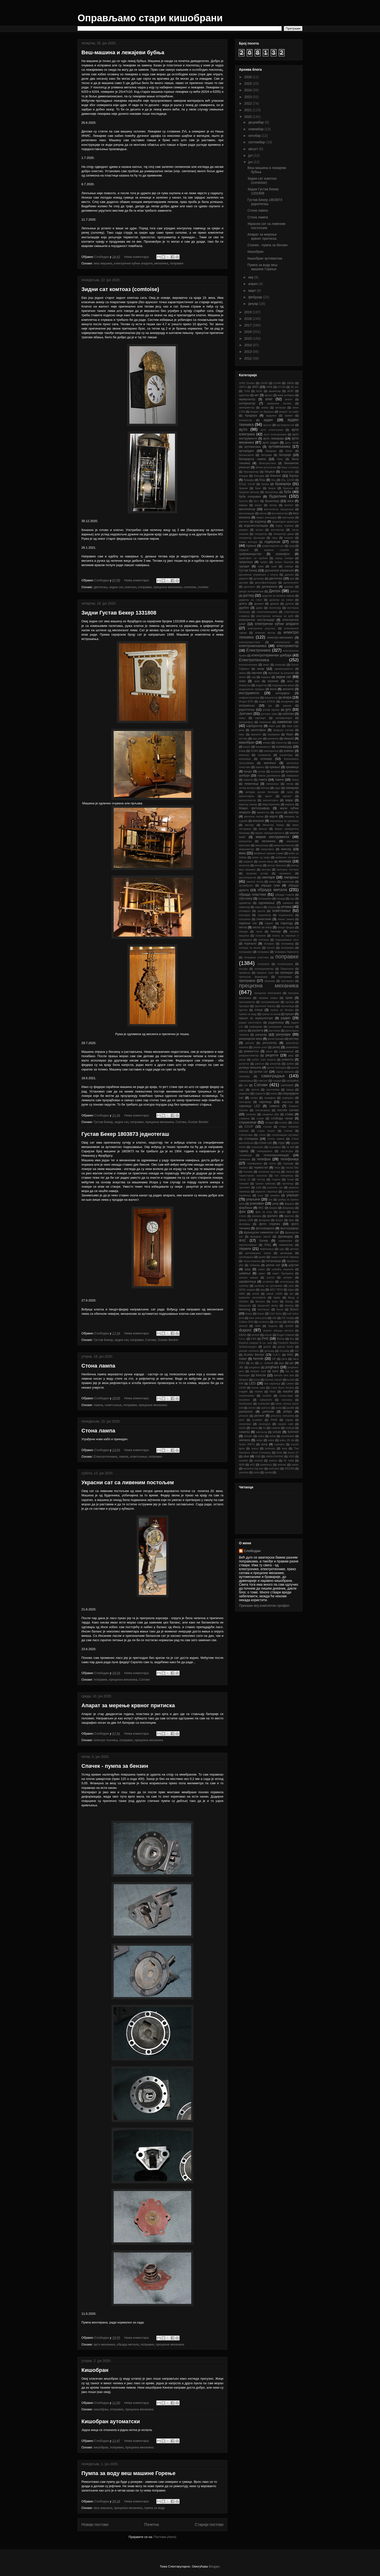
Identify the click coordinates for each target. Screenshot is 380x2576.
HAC (290, 1354)
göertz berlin (285, 1346)
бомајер (249, 479)
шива (261, 1269)
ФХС (242, 1240)
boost (280, 1309)
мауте (273, 816)
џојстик (294, 1265)
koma (256, 1379)
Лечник (265, 787)
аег (256, 395)
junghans (272, 1367)
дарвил (243, 578)
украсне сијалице (266, 1191)
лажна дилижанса (269, 775)
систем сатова (288, 1110)
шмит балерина (282, 1273)
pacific (290, 1407)
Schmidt (293, 1432)
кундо (248, 771)
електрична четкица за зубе (274, 616)
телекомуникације (276, 1155)
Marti (273, 1391)
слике (260, 1118)
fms (292, 1338)
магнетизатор (247, 800)
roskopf (289, 1427)
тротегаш (288, 1183)
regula (289, 1419)
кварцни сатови (283, 730)
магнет (287, 796)
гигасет (289, 537)
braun (260, 1313)
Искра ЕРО (246, 701)
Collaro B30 (246, 1321)
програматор (247, 1001)
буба (287, 492)
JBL (241, 1367)
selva (272, 1436)
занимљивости (283, 668)
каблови (288, 713)
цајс (281, 1248)
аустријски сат (285, 424)
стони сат (265, 1143)
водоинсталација (256, 525)
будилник (277, 496)
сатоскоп (287, 1085)
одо (292, 898)
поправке (176, 263)
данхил (289, 574)
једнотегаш (247, 709)
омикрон (288, 902)
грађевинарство (250, 554)
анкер (265, 407)
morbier (203, 587)
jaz (291, 1363)
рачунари (283, 1034)
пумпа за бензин (281, 1009)
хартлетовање (248, 1244)
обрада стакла (284, 894)
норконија (288, 881)
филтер (289, 1216)
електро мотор (265, 632)
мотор (258, 865)
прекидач (286, 972)
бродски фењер (249, 492)
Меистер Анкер (273, 824)
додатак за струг (250, 599)
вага (290, 501)
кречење (270, 763)
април (253, 284)
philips (287, 1411)
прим (289, 998)
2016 (248, 332)
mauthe (288, 1391)
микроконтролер (284, 845)
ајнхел (269, 395)
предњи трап (265, 972)
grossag (269, 1350)
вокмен (243, 529)
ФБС (261, 1207)
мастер (293, 812)
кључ (295, 742)
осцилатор (264, 915)
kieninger (244, 1375)
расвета (257, 1030)
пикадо (243, 931)
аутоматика (252, 446)
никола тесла (254, 881)
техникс (248, 1171)
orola (279, 1407)
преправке (247, 981)
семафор (270, 1097)
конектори (286, 755)
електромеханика (252, 646)
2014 (248, 345)
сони (296, 1122)
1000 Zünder (247, 383)
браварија (283, 484)
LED (252, 1383)
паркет (269, 923)
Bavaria (260, 1301)
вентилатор (247, 509)
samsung (261, 1431)
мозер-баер (266, 861)
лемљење (272, 783)
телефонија (289, 1159)
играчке (273, 681)
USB (258, 1456)
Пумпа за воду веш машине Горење (128, 2473)
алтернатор (247, 403)
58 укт (295, 386)
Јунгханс (246, 713)
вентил (289, 505)
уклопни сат (275, 1187)
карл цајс (275, 725)
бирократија (251, 471)
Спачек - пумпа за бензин (114, 1766)
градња (243, 549)
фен (242, 1212)
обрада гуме (270, 885)
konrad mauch (273, 1379)
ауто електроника (275, 434)
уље (260, 1195)
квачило (256, 734)
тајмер (243, 1151)
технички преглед (269, 1171)
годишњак (272, 542)
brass (248, 1313)
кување (274, 767)
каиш (242, 717)
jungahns (254, 1367)
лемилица (251, 783)
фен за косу (263, 1211)
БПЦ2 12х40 (247, 484)
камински (265, 722)
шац (247, 1269)
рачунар (261, 1034)
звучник (256, 673)
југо (288, 709)
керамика (274, 734)
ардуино (271, 415)
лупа (290, 792)
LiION (242, 1387)
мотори (266, 869)
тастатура (286, 1151)
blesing (289, 1305)
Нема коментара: (137, 257)
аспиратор (245, 420)
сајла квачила (285, 1071)
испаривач (287, 701)
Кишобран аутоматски (110, 2421)
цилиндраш (246, 1256)
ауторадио (246, 451)
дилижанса (269, 586)
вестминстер (280, 513)
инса (273, 689)
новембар (256, 129)
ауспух (267, 424)
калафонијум (284, 717)
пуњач (289, 1014)
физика (256, 1216)
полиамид (287, 943)
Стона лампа (98, 1366)
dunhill (289, 1325)
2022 (248, 103)
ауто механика (104, 2344)
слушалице (248, 1122)
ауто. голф (292, 442)
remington (265, 1424)
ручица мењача (250, 1067)
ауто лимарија (273, 438)
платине (260, 935)
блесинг (275, 475)
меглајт (249, 824)
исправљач (247, 705)
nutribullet (264, 1403)
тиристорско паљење (253, 1175)
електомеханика (267, 611)
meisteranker (247, 1395)
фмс (291, 1220)
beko (275, 1301)
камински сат (288, 722)
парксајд (287, 923)
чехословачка (252, 1261)
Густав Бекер (103, 1122)
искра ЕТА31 (267, 701)
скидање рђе (270, 1114)
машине (258, 821)
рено (269, 1051)
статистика (246, 1134)
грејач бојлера (284, 562)
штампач (268, 1281)
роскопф (275, 1063)
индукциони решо (283, 685)
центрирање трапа (258, 1253)
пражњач (244, 972)
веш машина (103, 263)
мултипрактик (247, 877)
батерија (266, 455)
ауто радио (271, 442)
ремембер (292, 1047)
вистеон (244, 521)
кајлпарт (260, 717)
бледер (243, 475)
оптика (286, 907)
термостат (261, 1167)
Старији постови (209, 2524)
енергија (280, 664)
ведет (258, 505)
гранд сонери (284, 558)
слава (289, 1114)
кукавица (292, 767)
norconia (287, 1399)
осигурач (244, 915)
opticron (265, 1407)
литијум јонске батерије (261, 792)
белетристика (267, 463)
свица (289, 1089)
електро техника (106, 1740)
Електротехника (105, 1456)
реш (290, 1055)
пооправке (287, 947)
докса (243, 603)
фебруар (255, 297)
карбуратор (254, 726)
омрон (259, 907)
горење (251, 545)
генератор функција (252, 537)
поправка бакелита (286, 951)
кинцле (289, 738)
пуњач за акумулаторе (256, 1018)
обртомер (246, 898)
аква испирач (286, 395)
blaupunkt (245, 1305)
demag (278, 1321)
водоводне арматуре (285, 521)
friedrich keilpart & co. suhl (255, 1342)
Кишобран (94, 2370)
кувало (260, 767)
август (253, 149)
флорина (264, 1220)
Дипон (274, 591)
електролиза (282, 642)
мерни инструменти (272, 837)
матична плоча (253, 816)
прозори (244, 1006)
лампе (279, 779)
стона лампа (275, 1138)
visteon (273, 1460)
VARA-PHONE (274, 1456)
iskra (284, 1358)
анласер (280, 407)
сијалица (265, 1102)
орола (261, 910)
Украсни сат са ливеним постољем (127, 1482)
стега (262, 1134)
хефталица (267, 1248)
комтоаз (130, 587)
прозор (289, 1001)
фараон (289, 1203)
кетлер (243, 738)
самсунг (263, 1080)
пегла (243, 927)
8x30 (259, 391)
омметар (244, 907)
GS (297, 1350)
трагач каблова (265, 1183)
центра (294, 1248)
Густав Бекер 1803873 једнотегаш (125, 1134)
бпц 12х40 (287, 479)
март (252, 290)
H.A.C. (277, 1354)
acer (291, 1285)
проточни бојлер (265, 1006)
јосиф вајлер (271, 709)
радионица (276, 1022)
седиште (260, 1093)
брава (265, 484)
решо (242, 1059)
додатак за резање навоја (278, 595)
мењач (263, 828)
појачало (250, 943)
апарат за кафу (289, 411)
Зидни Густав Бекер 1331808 (118, 613)
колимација (284, 746)
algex (291, 1289)
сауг (241, 1089)
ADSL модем (247, 1289)
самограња (246, 1080)
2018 (248, 319)
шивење (245, 1273)
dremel (243, 1325)
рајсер (243, 1030)
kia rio (289, 1371)
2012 (248, 358)
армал (289, 415)
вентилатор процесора (279, 509)
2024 (248, 90)
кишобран (101, 2409)
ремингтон (251, 1051)
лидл (277, 787)
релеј (276, 1047)
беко (280, 459)
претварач (287, 980)
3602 (255, 387)
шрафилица (247, 1281)
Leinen (290, 1383)
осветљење (113, 1405)
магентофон (246, 796)
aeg (262, 1289)
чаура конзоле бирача (285, 1256)
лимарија (292, 788)
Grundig (284, 1350)
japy (281, 1362)
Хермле (245, 1249)
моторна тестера (288, 869)
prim (241, 1419)
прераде (269, 980)
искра (287, 697)
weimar (281, 1464)
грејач (264, 562)
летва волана (247, 787)
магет (268, 796)
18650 (290, 383)
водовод (260, 521)
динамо (289, 586)
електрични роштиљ (262, 628)
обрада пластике (252, 894)
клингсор (281, 742)
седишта (244, 1093)
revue (254, 1427)
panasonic (246, 1411)
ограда (281, 898)
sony (264, 1444)
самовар (244, 1076)
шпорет (288, 1277)
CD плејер (288, 1317)
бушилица (272, 501)
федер (273, 1207)
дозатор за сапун (281, 599)
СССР (249, 1126)
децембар (256, 122)
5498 (269, 386)
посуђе (243, 968)
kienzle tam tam (284, 1375)
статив (288, 1130)
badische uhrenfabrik (252, 1297)
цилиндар (286, 1253)
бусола (243, 501)
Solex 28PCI (247, 1444)
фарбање (246, 1207)
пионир (276, 931)
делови (243, 582)
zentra (268, 1472)
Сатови (180, 1122)
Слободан (252, 1551)
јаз (270, 705)
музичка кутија (257, 873)
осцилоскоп (285, 915)
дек (292, 578)
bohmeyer (264, 1309)
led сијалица (272, 1383)
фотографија (289, 1228)
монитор (244, 865)
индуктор (261, 685)
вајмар (243, 505)
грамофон (283, 554)
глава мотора (248, 541)
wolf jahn (274, 1468)
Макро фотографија (254, 808)
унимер (274, 1195)
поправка (263, 951)
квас (242, 734)
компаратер (271, 750)
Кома (242, 750)
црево (262, 1256)
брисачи (288, 488)
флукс (279, 1220)
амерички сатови (279, 403)
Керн (289, 734)
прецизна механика (167, 587)
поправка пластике (256, 957)
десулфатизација (266, 582)
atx (291, 1293)
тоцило (276, 1179)
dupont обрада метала (278, 1330)
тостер (261, 1179)
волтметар (277, 529)
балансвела (246, 455)
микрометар (246, 849)
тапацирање (264, 1151)
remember (245, 1424)
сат (246, 1085)
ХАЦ (267, 1244)
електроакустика (249, 642)
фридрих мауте (260, 1236)
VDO (291, 1456)
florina (280, 1338)
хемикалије (286, 1244)
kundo (290, 1379)
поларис (269, 943)
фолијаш (244, 1224)
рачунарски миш (250, 1038)
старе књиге (266, 1130)
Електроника (258, 650)
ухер (275, 1203)
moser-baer (286, 1395)
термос (243, 1167)
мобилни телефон (287, 857)
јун (250, 162)
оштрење (245, 919)
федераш (288, 1207)
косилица (245, 758)
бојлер (294, 475)
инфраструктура (249, 697)
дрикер (274, 603)
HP (274, 1358)
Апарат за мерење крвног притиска (128, 1705)
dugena (272, 1325)
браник (243, 488)
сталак (267, 1126)
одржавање (266, 903)
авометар (275, 391)
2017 (248, 325)
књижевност (263, 746)
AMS (242, 1293)
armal (255, 1293)
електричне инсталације (257, 620)
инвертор (245, 685)
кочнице (266, 759)
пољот (271, 947)
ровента (287, 1059)
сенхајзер (245, 1101)
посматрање (285, 963)
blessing (244, 1309)
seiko (261, 1436)
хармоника (285, 1240)
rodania (275, 1427)
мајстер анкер (248, 804)
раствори (274, 1030)
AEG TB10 (276, 1289)
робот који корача (264, 1059)
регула (249, 1042)
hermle (258, 1359)
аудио (268, 420)
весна (263, 513)
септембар (257, 142)
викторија (288, 517)
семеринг (288, 1097)
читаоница (273, 1261)
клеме (267, 742)
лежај (295, 779)
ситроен (251, 1114)
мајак (289, 800)
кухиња (275, 771)
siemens (244, 1440)
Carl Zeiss (275, 1313)
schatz (277, 1432)
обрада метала (128, 2344)
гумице (288, 566)
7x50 (247, 391)
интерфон (283, 693)
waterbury (266, 1464)
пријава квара (268, 997)
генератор (260, 533)
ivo (252, 1362)
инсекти (288, 689)
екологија (275, 607)
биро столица (290, 467)
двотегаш (100, 587)
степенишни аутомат (285, 1134)
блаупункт (287, 471)
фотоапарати (265, 1228)
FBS (253, 1338)
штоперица (287, 1281)
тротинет (244, 1187)
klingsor (243, 1379)
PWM (274, 1419)
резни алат (260, 1047)
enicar (268, 1334)
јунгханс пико (269, 713)
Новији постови (94, 2524)
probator (257, 1419)
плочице (263, 939)
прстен (243, 1009)
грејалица (246, 562)
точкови (244, 1183)
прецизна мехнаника (267, 993)
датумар (258, 578)
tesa (284, 1448)
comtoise (189, 587)
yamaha (244, 1472)
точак (290, 1179)
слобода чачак (282, 1118)
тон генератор (283, 1175)
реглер (294, 1038)
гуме (274, 566)
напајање (291, 877)
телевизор (245, 1155)
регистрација (276, 1038)
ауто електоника (272, 429)
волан (259, 529)
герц (274, 537)
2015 (248, 338)
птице (259, 1010)
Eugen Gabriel (285, 1334)
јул (250, 155)
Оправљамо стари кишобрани (150, 18)
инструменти (249, 693)
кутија (261, 771)
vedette (243, 1460)
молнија (285, 861)
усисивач (257, 1203)
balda (277, 1297)
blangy (289, 1301)
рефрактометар (249, 1055)
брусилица (271, 492)
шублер (244, 1285)
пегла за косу (262, 927)
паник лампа (286, 919)
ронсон (259, 1063)
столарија (251, 1138)
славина (244, 1118)
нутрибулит (246, 885)
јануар (253, 304)
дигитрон (249, 586)
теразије (288, 1163)
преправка (285, 976)
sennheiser (287, 1436)
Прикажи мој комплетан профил (264, 1605)
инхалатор (270, 697)
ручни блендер (276, 1067)
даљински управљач (279, 570)
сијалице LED (249, 1106)
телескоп (244, 1159)
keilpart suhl (258, 1371)
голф (295, 542)
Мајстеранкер (271, 804)
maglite (243, 1391)
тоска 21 (244, 1179)
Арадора (251, 415)
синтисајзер (262, 1110)
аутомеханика (279, 446)
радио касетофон (250, 1022)
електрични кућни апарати (133, 263)
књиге (246, 746)
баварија (271, 450)
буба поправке (250, 496)
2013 (248, 352)
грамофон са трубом (253, 558)
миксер (286, 849)
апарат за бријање (262, 411)
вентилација (246, 513)
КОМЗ (254, 750)
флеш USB (246, 1220)
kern (275, 1371)
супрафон (275, 1147)
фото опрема (269, 1224)
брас (258, 488)
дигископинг (291, 582)
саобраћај (292, 1080)
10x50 (264, 383)
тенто (272, 1163)
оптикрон (244, 910)
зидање (265, 677)
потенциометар (264, 968)
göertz (267, 1346)
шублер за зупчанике (269, 1285)
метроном (245, 841)
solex (271, 1440)
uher (246, 1456)
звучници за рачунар (281, 672)
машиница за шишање (284, 820)
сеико (273, 1093)
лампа (98, 1405)
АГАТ (290, 391)
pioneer (259, 1415)
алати (288, 399)
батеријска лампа (252, 459)
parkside (268, 1411)
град (291, 545)
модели (248, 861)
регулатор (269, 1043)
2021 (248, 110)
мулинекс (285, 873)
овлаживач (265, 898)
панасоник (263, 919)
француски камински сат (261, 1232)
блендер (259, 475)
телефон (264, 1159)
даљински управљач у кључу (258, 574)
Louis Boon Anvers (282, 1387)
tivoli (279, 1452)
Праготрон (286, 968)
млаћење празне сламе (269, 853)
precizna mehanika (282, 1415)
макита (289, 804)
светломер (272, 1089)
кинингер (273, 738)
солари (269, 1122)
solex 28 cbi (286, 1440)
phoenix (243, 1415)
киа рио (257, 738)
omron (252, 1407)
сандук (277, 1080)
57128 (281, 386)
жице (260, 668)
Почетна (151, 2524)
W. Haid (289, 1460)
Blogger (214, 2566)
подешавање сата (287, 939)
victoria (258, 1460)
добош (294, 591)
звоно (242, 672)
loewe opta (258, 1387)
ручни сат (261, 1071)
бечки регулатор (266, 467)
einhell (255, 1334)
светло (255, 1089)
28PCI (242, 386)
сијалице (287, 1101)
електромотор (288, 646)
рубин (290, 1063)
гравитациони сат (273, 545)
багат (289, 450)
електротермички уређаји (272, 655)
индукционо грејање (252, 689)
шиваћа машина (282, 1269)
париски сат (248, 923)
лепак (289, 783)
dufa (258, 1325)
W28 (242, 1464)
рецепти (272, 1055)
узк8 (258, 1187)
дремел (258, 603)
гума (260, 566)
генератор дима (283, 533)
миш (242, 853)
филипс (272, 1216)
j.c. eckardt (266, 1362)
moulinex (244, 1399)
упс (270, 1199)
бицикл (270, 471)
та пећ (290, 1147)
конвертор (264, 755)
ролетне (244, 1063)
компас (289, 751)
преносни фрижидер (253, 976)
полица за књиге (250, 947)
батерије (285, 455)
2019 (248, 312)
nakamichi (266, 1399)
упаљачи (253, 1199)
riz (264, 1427)
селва (254, 1097)
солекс (283, 1122)
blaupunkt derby (268, 1305)
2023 (248, 97)
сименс (274, 1106)
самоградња (273, 1076)
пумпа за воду (154, 2508)
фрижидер (285, 1236)
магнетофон (270, 800)
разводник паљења (281, 1026)
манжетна (263, 812)
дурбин (244, 607)
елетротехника (248, 664)
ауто (243, 429)
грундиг (244, 566)
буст (256, 501)
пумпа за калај (271, 1014)
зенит (242, 677)
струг (281, 1143)
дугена (289, 603)
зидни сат (116, 587)
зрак (257, 681)
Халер (263, 1240)
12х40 (277, 383)
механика (161, 263)
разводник (255, 1026)
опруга (272, 907)
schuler (248, 1436)
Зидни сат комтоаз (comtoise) (120, 289)
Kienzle (261, 1375)
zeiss (256, 1472)
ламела (248, 779)
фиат (282, 1211)
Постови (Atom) (165, 2537)
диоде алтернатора (251, 591)
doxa (290, 1321)
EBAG (242, 1334)
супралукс (257, 1147)
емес (266, 664)
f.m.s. (242, 1338)
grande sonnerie (249, 1350)
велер (273, 505)
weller (295, 1464)
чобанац (254, 1265)
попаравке (245, 951)
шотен (270, 1277)
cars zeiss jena (258, 1317)
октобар (254, 136)
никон (272, 881)
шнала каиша (248, 1277)
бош (262, 480)
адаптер (244, 395)
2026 (248, 77)
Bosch (294, 1309)
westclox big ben (253, 1468)
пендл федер (285, 927)
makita (259, 1391)
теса (277, 1167)
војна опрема (284, 525)
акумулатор (247, 399)
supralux (279, 1444)
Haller (243, 1359)
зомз (242, 681)
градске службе (276, 549)
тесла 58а (292, 1167)
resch (242, 1427)
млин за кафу (261, 857)
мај (251, 277)
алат (268, 399)
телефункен (254, 1163)
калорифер (246, 722)
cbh (274, 1317)
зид (253, 677)
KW (241, 1383)
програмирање (270, 1001)
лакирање (292, 775)
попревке (263, 963)
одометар (245, 902)
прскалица (287, 1006)
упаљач (292, 1195)
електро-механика (280, 637)
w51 (252, 1464)
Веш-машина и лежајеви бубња (122, 52)
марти (279, 812)
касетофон (258, 730)
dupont (245, 1330)
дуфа (259, 607)
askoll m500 (274, 1293)
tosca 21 (293, 1452)
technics (270, 1448)
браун (272, 488)
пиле (259, 931)
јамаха (287, 705)
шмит (261, 1273)
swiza (254, 1448)
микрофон (267, 849)
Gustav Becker (198, 1122)
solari (259, 1440)
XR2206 (289, 1468)
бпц (273, 479)
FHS (265, 1338)
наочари (268, 877)
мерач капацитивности (269, 832)
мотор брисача (276, 865)
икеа (290, 681)
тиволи (289, 1171)
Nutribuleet (245, 1403)
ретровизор (286, 1051)
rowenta (244, 1432)
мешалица (262, 845)
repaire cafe (285, 1424)
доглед (248, 595)
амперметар (246, 407)
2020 (248, 117)
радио (285, 1018)
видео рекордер (266, 517)
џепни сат (273, 1265)
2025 (248, 83)
